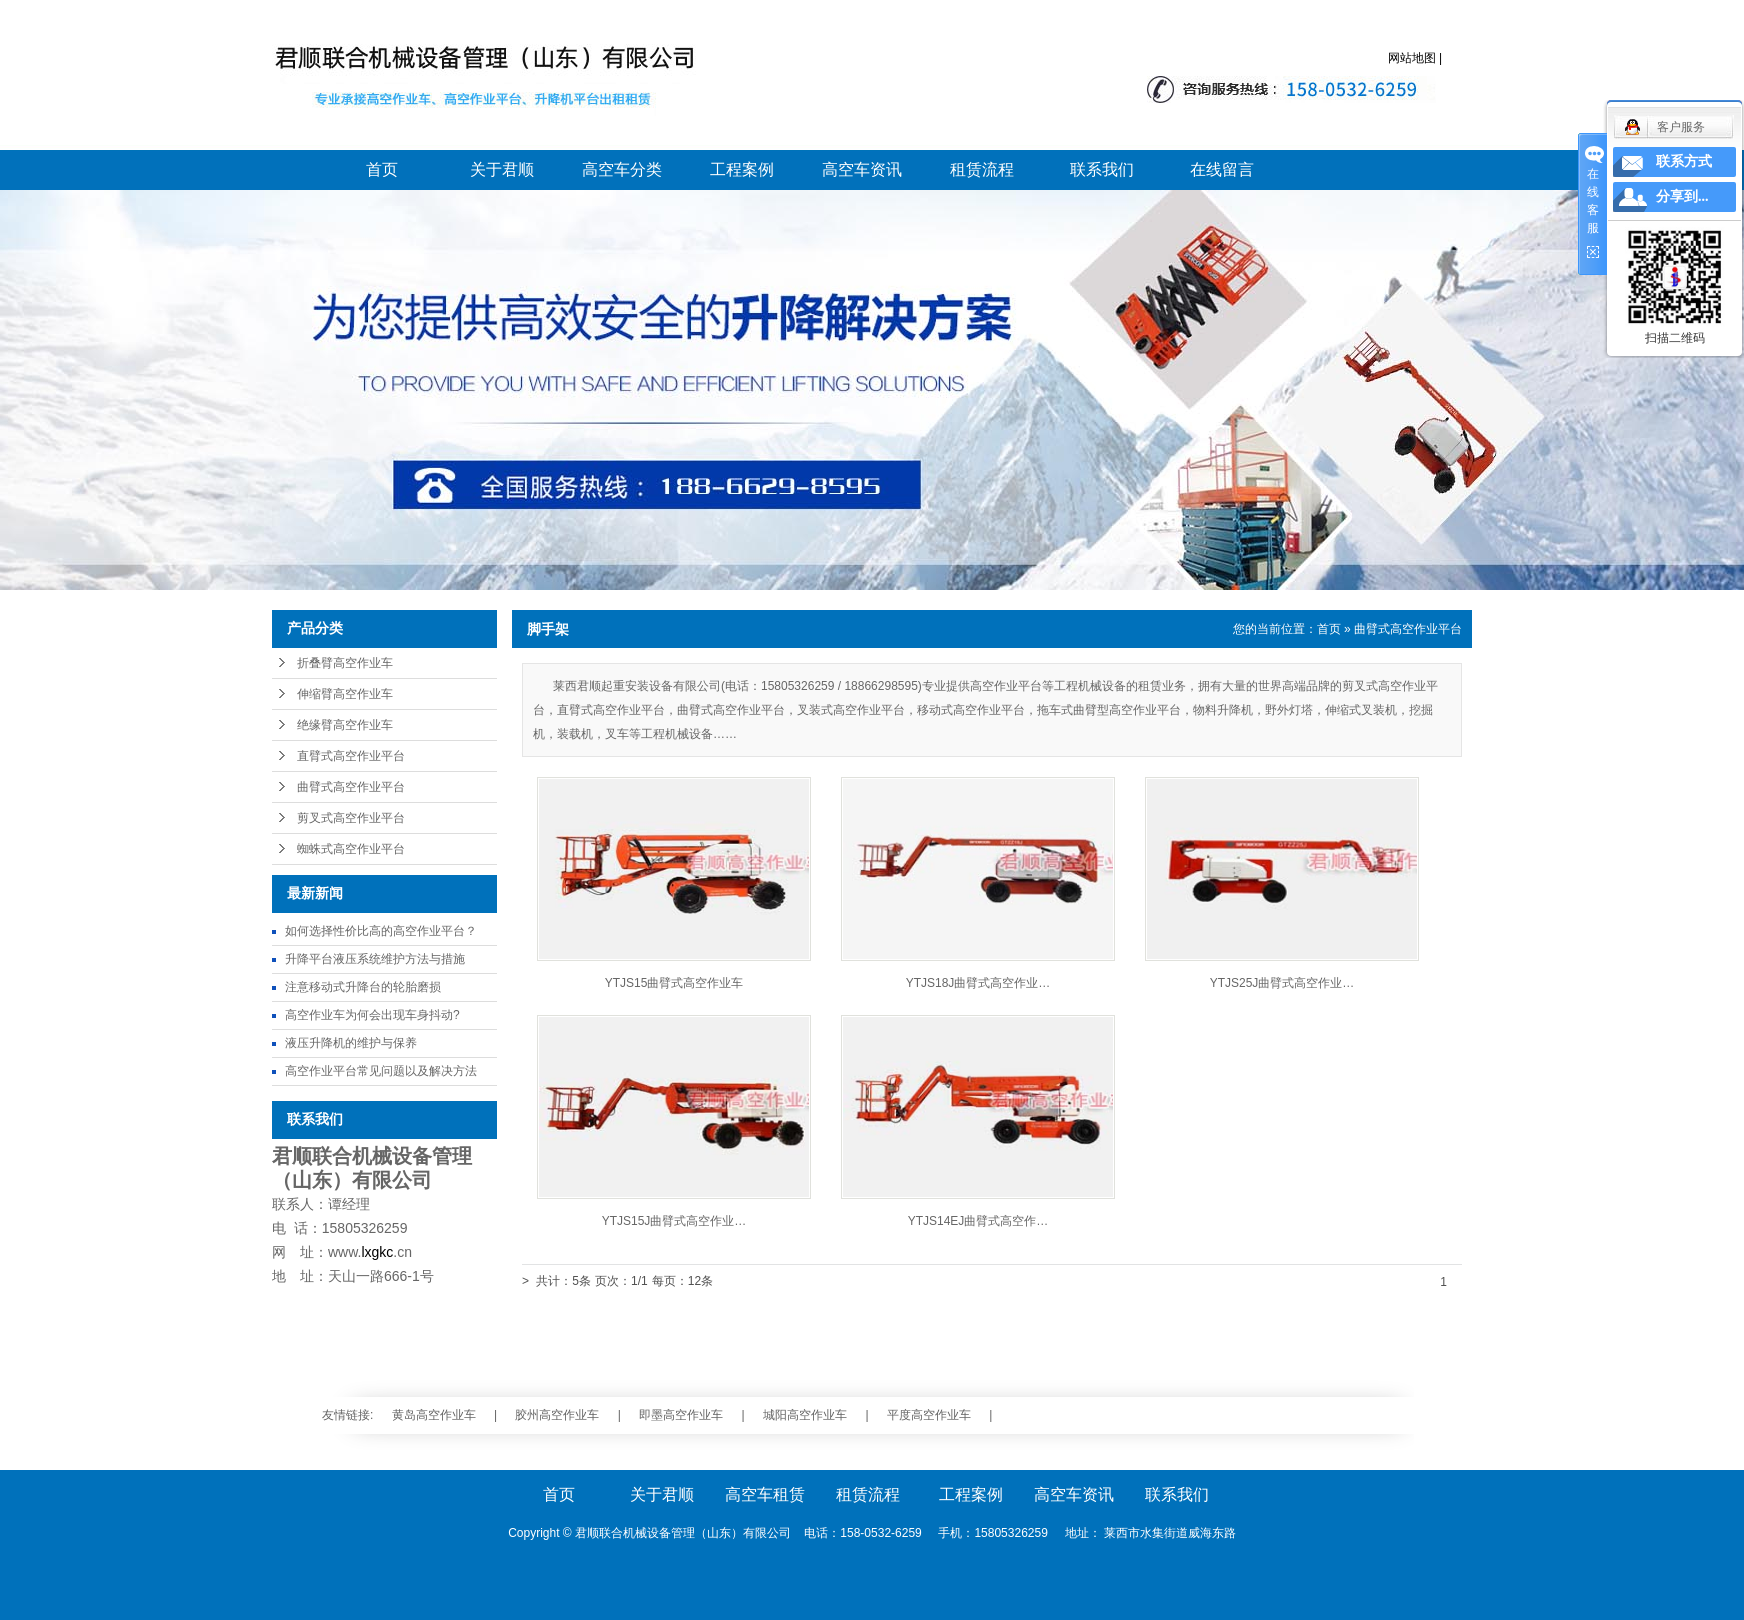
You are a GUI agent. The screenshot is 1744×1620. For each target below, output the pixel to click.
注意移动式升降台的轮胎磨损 (363, 987)
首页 (382, 169)
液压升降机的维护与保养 (351, 1043)
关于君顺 (502, 169)
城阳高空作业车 (805, 1415)
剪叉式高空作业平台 (351, 818)
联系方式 (1684, 161)
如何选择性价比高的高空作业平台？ (381, 931)
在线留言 (1222, 169)
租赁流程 (982, 169)
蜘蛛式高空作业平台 (351, 849)
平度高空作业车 (929, 1415)
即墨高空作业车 (681, 1415)
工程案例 (742, 169)
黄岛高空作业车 (434, 1415)
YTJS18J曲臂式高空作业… (978, 983)
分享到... (1682, 196)
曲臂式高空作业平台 (351, 787)
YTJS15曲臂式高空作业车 (674, 983)
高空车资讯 (862, 169)
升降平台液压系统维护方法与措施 (375, 959)
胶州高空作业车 (557, 1415)
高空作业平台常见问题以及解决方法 (381, 1071)
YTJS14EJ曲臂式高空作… (978, 1221)
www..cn (370, 1252)
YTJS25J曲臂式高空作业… (1282, 983)
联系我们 (1102, 169)
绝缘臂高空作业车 (345, 725)
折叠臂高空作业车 (345, 663)
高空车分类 (622, 169)
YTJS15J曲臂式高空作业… (674, 1221)
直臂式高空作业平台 (351, 756)
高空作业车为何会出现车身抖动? (372, 1015)
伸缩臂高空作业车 (345, 694)
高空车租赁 (765, 1494)
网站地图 (1412, 58)
